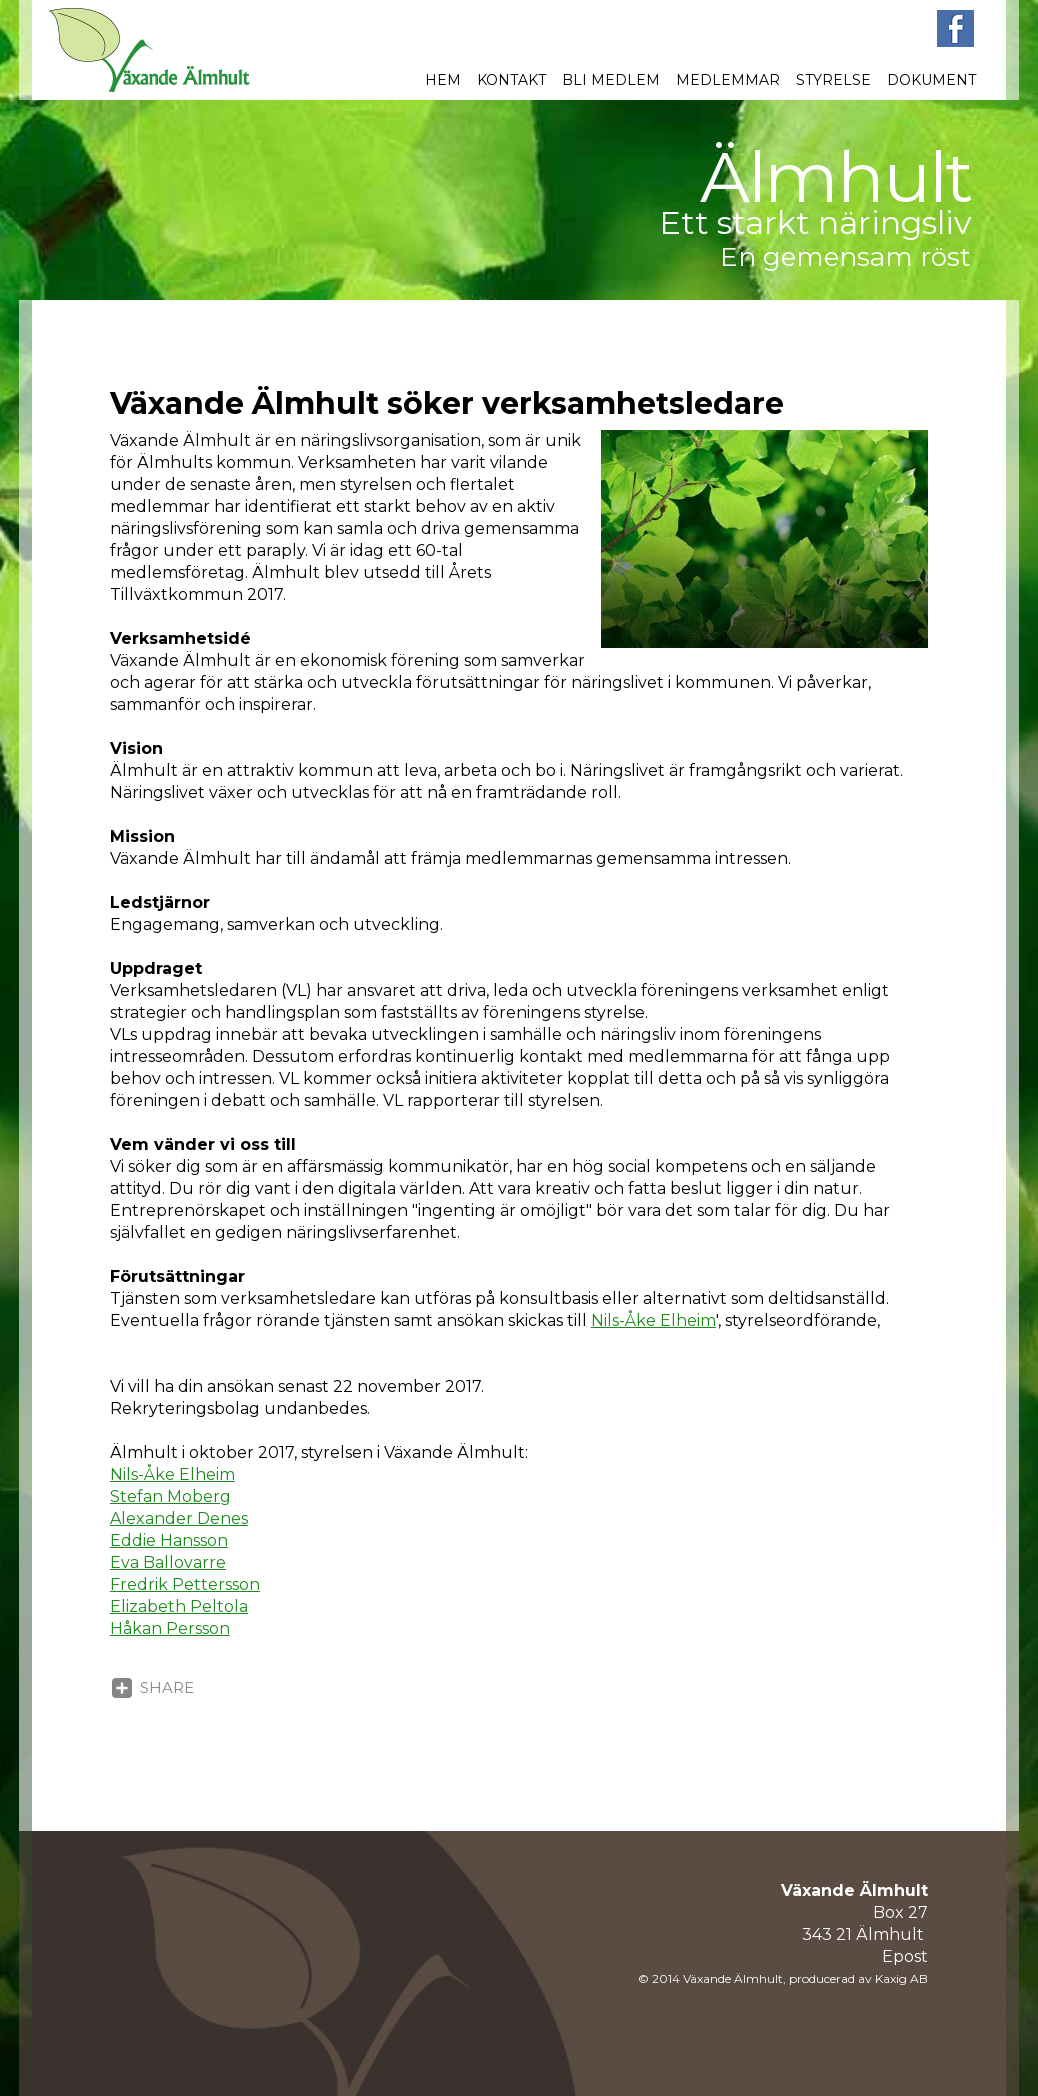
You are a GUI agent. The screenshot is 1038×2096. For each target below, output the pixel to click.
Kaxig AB (901, 1978)
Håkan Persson (170, 1628)
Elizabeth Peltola (179, 1606)
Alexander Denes (179, 1518)
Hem (443, 80)
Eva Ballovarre (168, 1562)
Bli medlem (611, 80)
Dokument (931, 80)
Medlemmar (728, 80)
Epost (905, 1956)
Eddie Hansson (169, 1540)
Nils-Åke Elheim (653, 1320)
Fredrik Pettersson (185, 1584)
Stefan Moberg (170, 1496)
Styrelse (833, 80)
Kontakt (511, 80)
